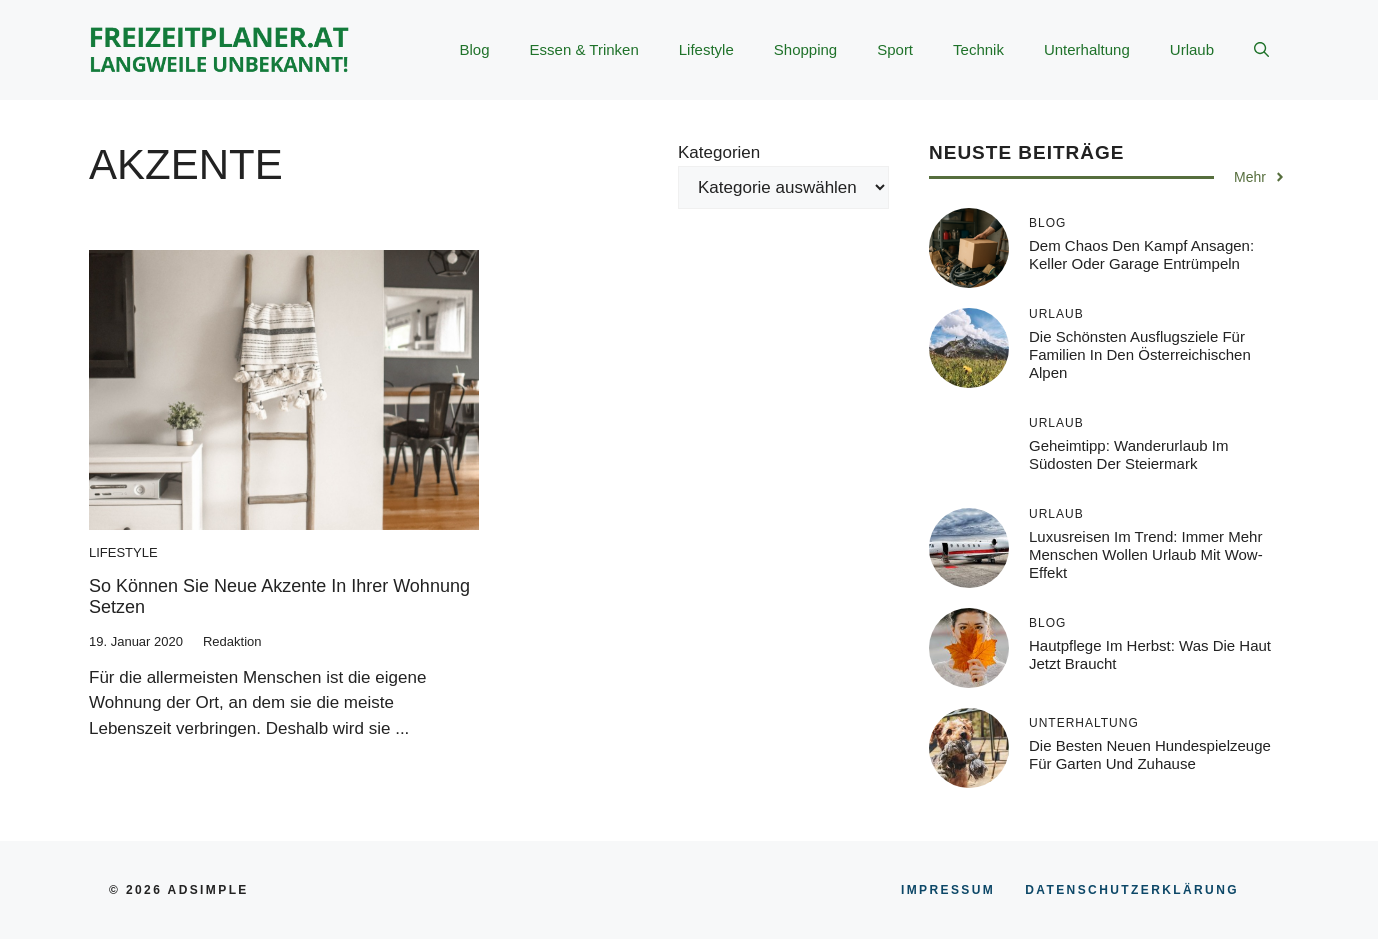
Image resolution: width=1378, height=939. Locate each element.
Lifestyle (706, 49)
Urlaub (1192, 49)
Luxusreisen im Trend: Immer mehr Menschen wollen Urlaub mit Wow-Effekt (1146, 554)
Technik (978, 49)
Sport (895, 49)
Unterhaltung (1087, 49)
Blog (475, 49)
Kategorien (719, 152)
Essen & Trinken (584, 49)
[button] (1261, 50)
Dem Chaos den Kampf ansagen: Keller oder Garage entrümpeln (1141, 254)
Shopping (805, 49)
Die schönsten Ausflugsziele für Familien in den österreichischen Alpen (1140, 354)
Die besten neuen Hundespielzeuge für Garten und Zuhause (1150, 754)
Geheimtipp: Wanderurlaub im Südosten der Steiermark (1129, 454)
